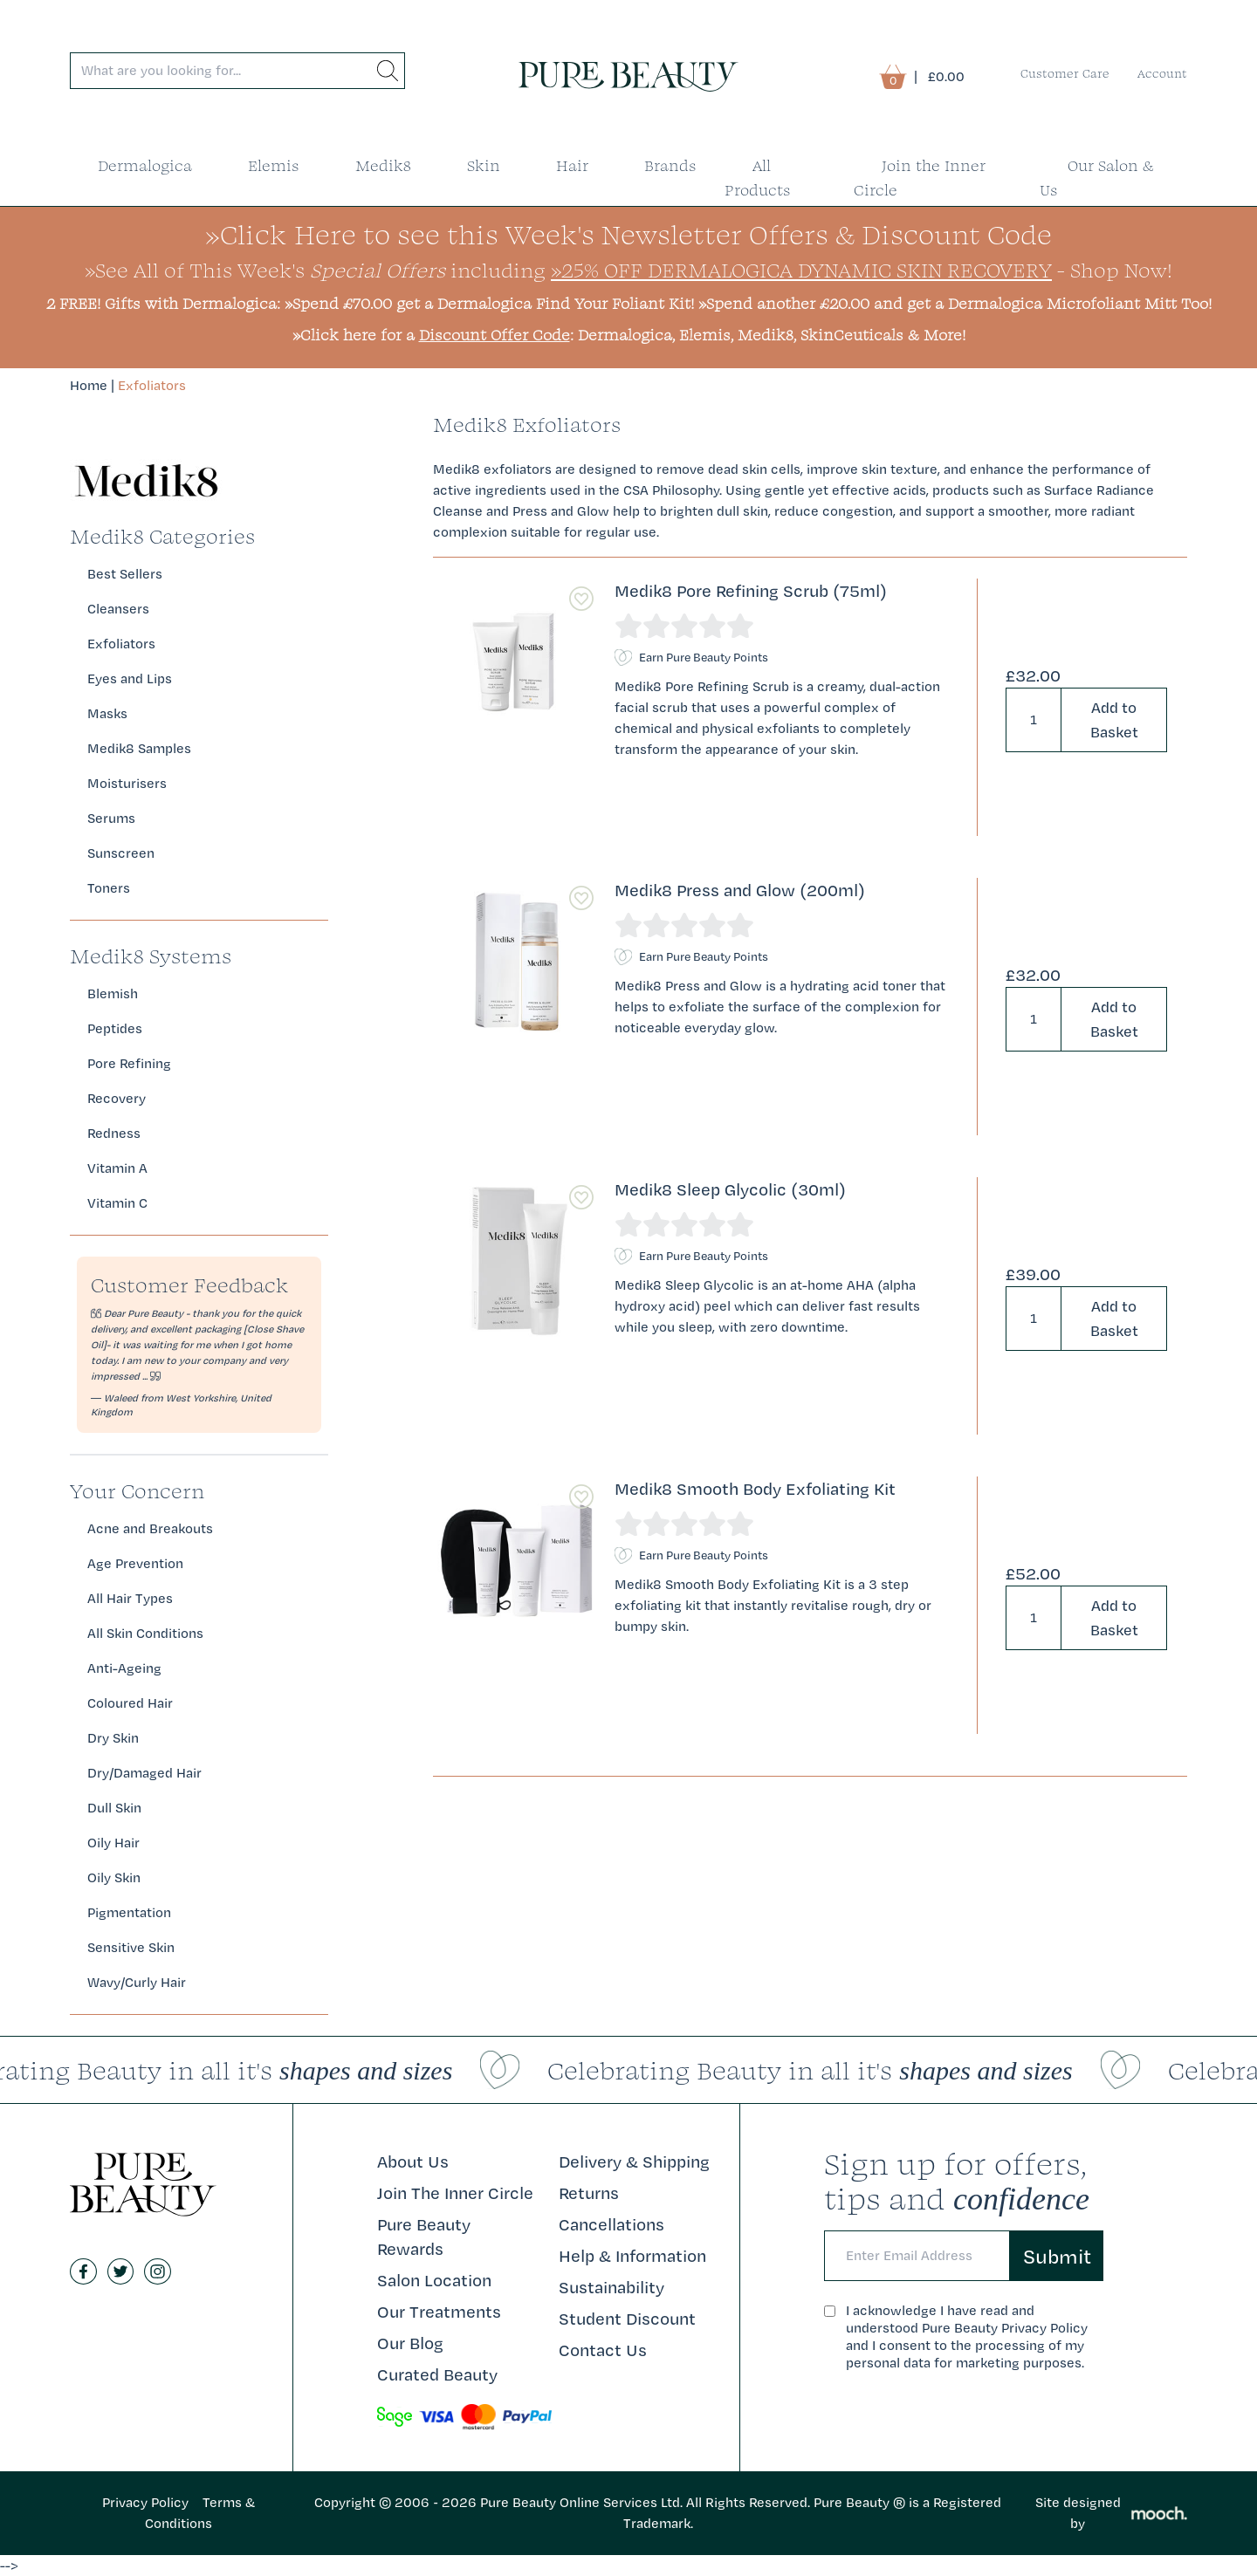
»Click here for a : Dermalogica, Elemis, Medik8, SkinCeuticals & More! (628, 335)
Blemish (112, 993)
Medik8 (383, 165)
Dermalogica (145, 165)
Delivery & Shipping (634, 2161)
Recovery (116, 1098)
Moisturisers (127, 783)
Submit (1057, 2256)
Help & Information (632, 2255)
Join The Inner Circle (455, 2193)
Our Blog (410, 2343)
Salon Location (434, 2280)
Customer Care (1064, 73)
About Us (413, 2161)
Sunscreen (121, 853)
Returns (589, 2193)
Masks (107, 713)
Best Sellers (124, 574)
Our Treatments (439, 2311)
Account (1162, 73)
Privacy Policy (145, 2502)
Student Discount (627, 2318)
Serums (111, 818)
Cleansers (118, 608)
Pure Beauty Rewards (424, 2236)
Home (88, 385)
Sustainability (611, 2287)
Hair (572, 165)
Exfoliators (152, 385)
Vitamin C (117, 1203)
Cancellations (611, 2224)
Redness (114, 1133)
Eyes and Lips (129, 678)
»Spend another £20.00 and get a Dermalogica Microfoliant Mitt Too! (955, 303)
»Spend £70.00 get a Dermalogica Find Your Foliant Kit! (489, 303)
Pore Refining (129, 1063)
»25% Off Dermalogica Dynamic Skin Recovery (801, 270)
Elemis (273, 165)
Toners (108, 888)
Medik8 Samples (139, 748)
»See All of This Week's (265, 270)
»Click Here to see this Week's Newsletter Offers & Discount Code (628, 234)
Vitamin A (117, 1168)
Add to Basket (1114, 719)
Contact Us (603, 2350)
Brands (670, 165)
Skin (483, 165)
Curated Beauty (437, 2374)
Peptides (114, 1028)
